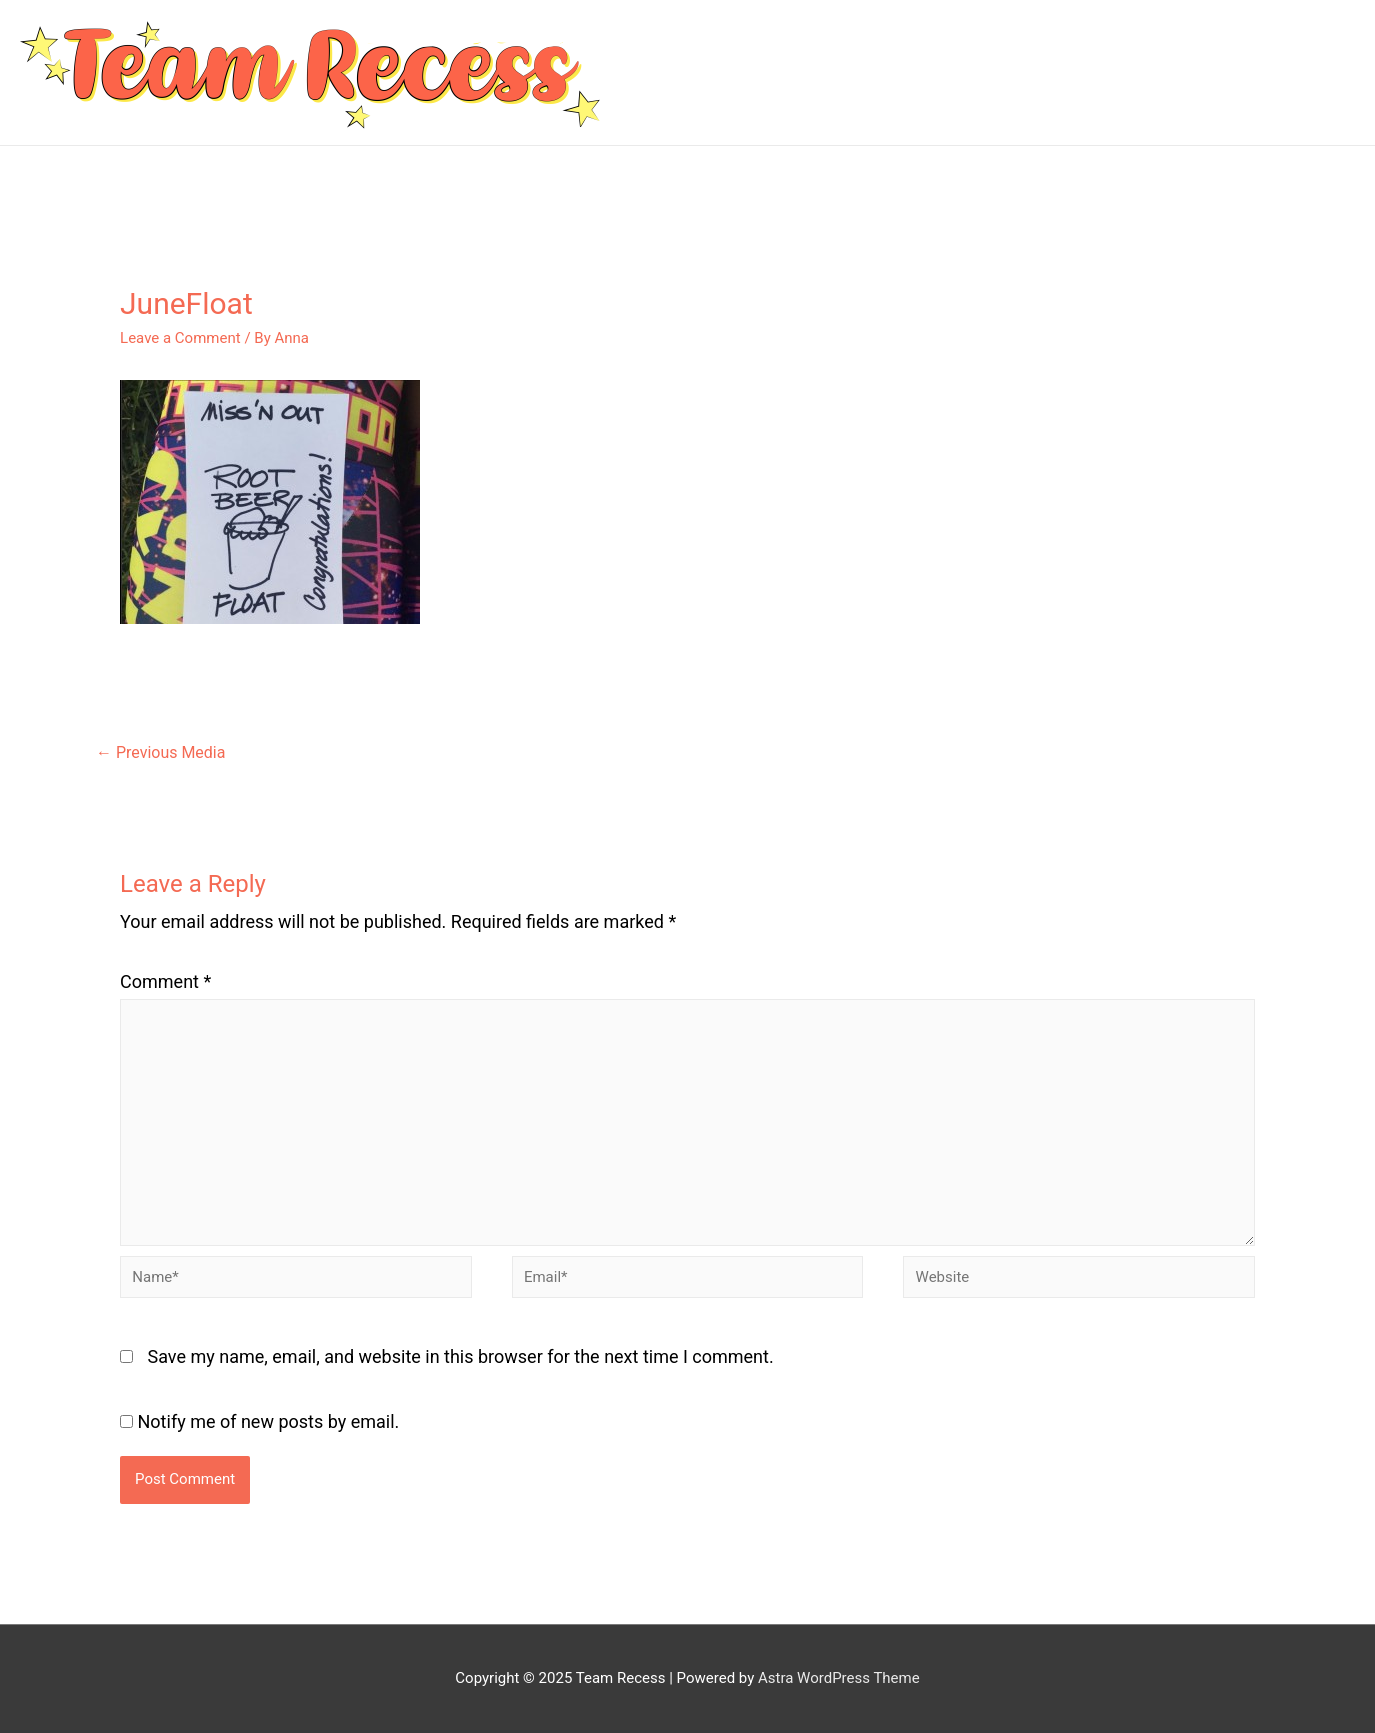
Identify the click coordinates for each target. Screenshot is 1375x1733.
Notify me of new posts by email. (269, 1421)
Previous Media (160, 752)
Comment (165, 981)
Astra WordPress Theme (839, 1678)
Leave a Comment (180, 338)
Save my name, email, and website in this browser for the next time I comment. (461, 1356)
